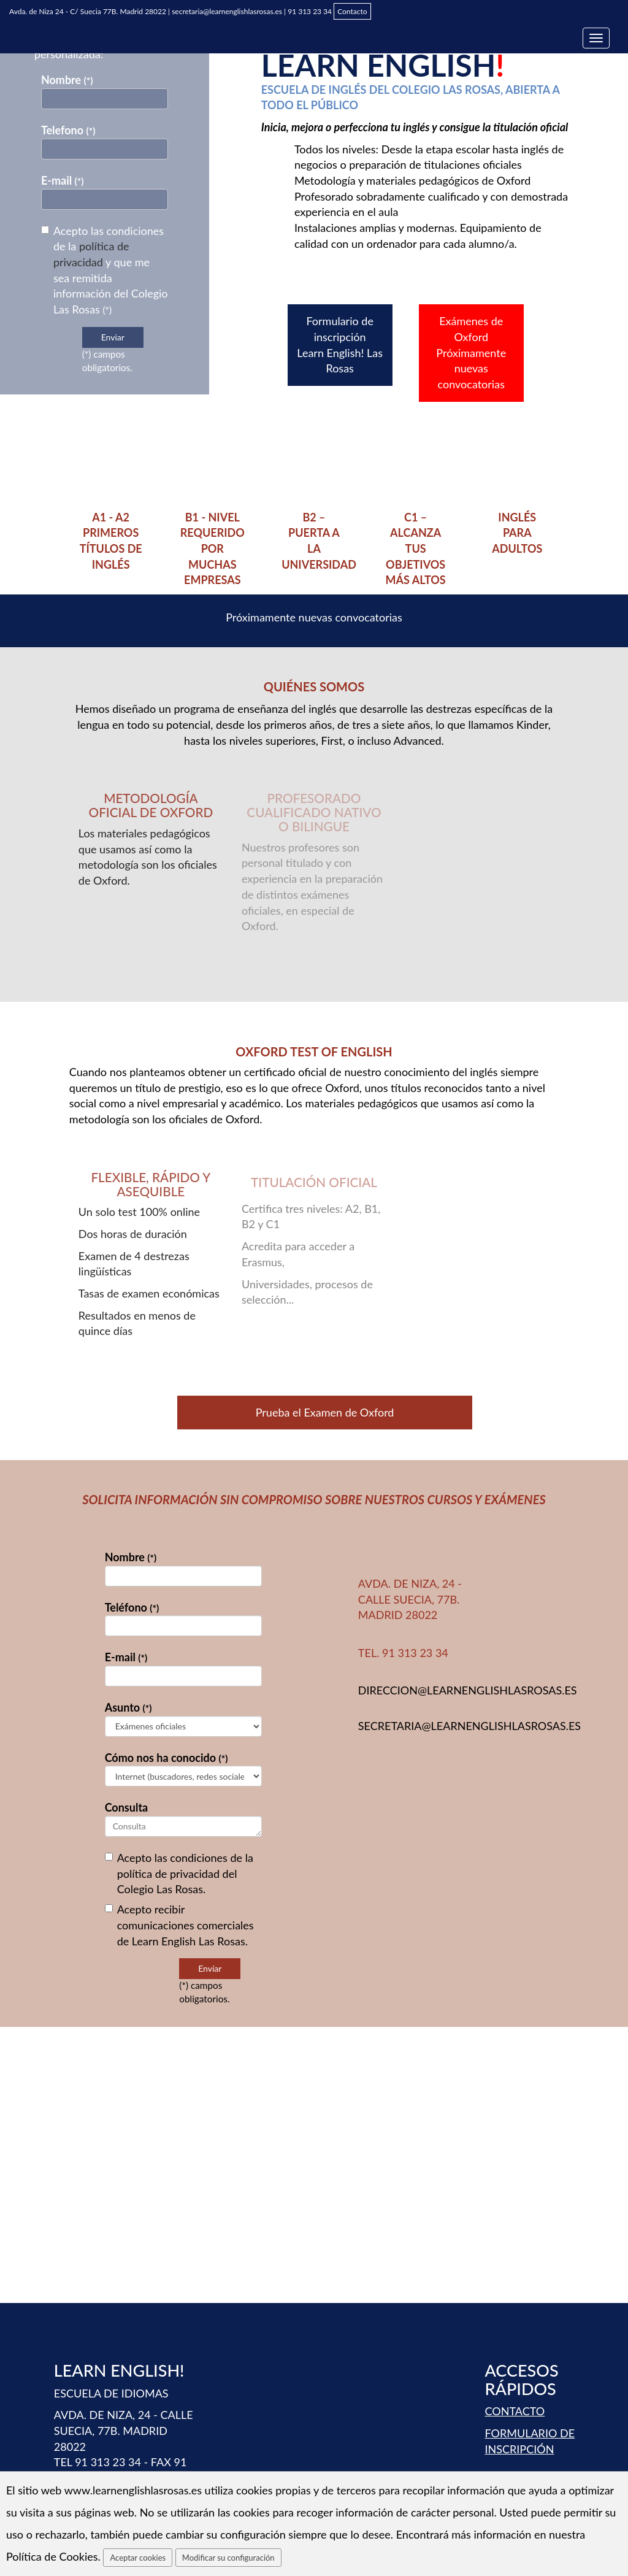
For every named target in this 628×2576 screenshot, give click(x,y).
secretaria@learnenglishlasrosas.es (227, 11)
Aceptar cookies (138, 2558)
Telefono (68, 130)
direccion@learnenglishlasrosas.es (467, 1690)
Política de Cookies (52, 2556)
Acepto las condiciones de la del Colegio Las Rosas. (179, 1873)
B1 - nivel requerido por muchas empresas (212, 548)
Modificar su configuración (228, 2558)
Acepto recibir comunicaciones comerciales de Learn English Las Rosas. (179, 1924)
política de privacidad (168, 1873)
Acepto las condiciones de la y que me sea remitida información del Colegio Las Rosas (104, 270)
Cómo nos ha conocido (166, 1757)
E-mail (62, 180)
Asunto (128, 1707)
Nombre (67, 80)
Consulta (126, 1807)
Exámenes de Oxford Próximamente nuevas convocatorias (471, 352)
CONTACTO (514, 2411)
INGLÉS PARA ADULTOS (517, 532)
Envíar (209, 1968)
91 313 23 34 (310, 11)
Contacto (352, 11)
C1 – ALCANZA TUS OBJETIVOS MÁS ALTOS (416, 548)
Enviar (112, 337)
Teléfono (132, 1607)
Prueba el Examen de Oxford (325, 1412)
